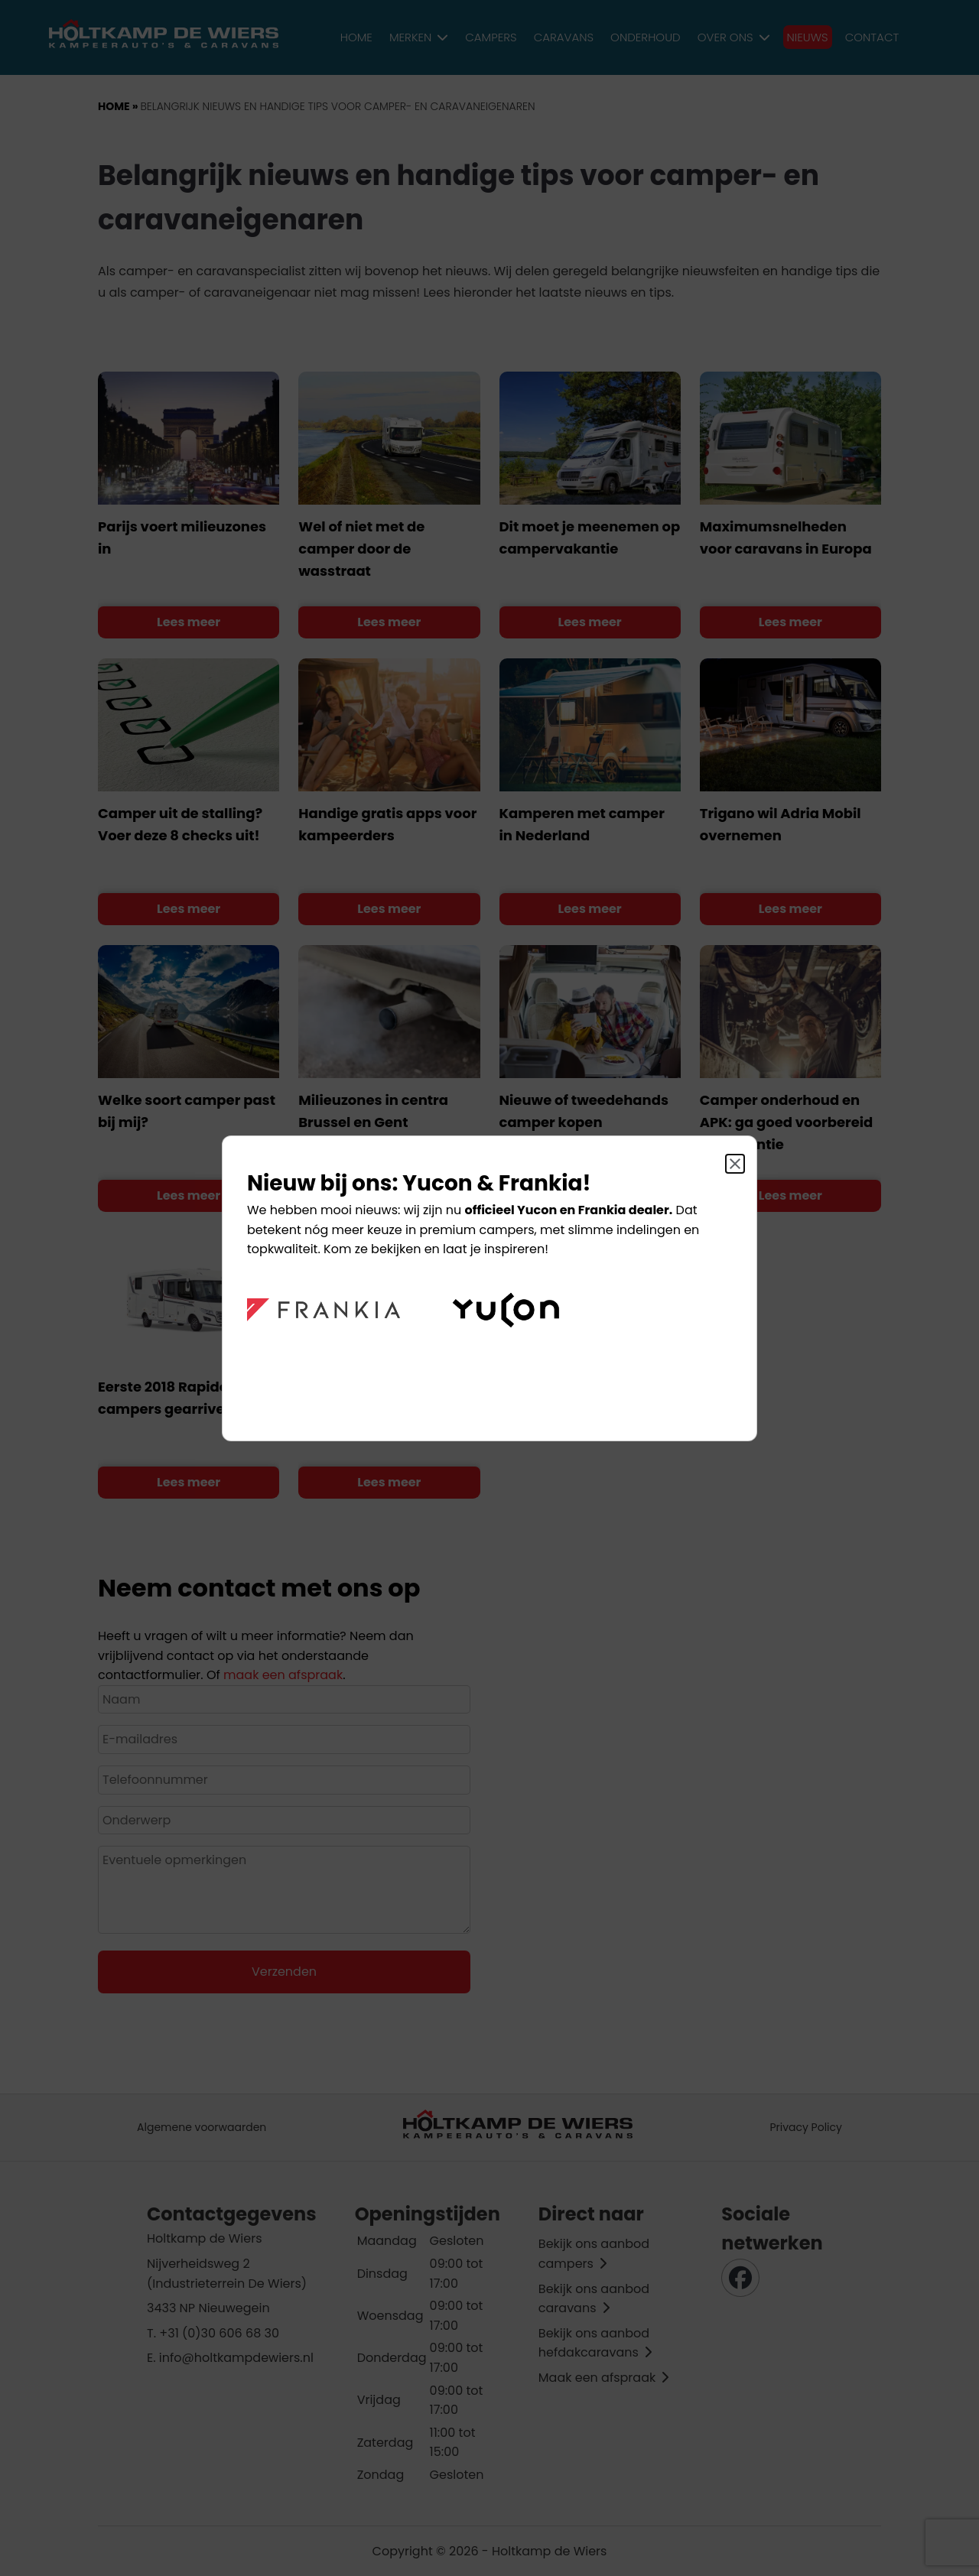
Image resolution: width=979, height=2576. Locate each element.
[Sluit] (735, 1164)
